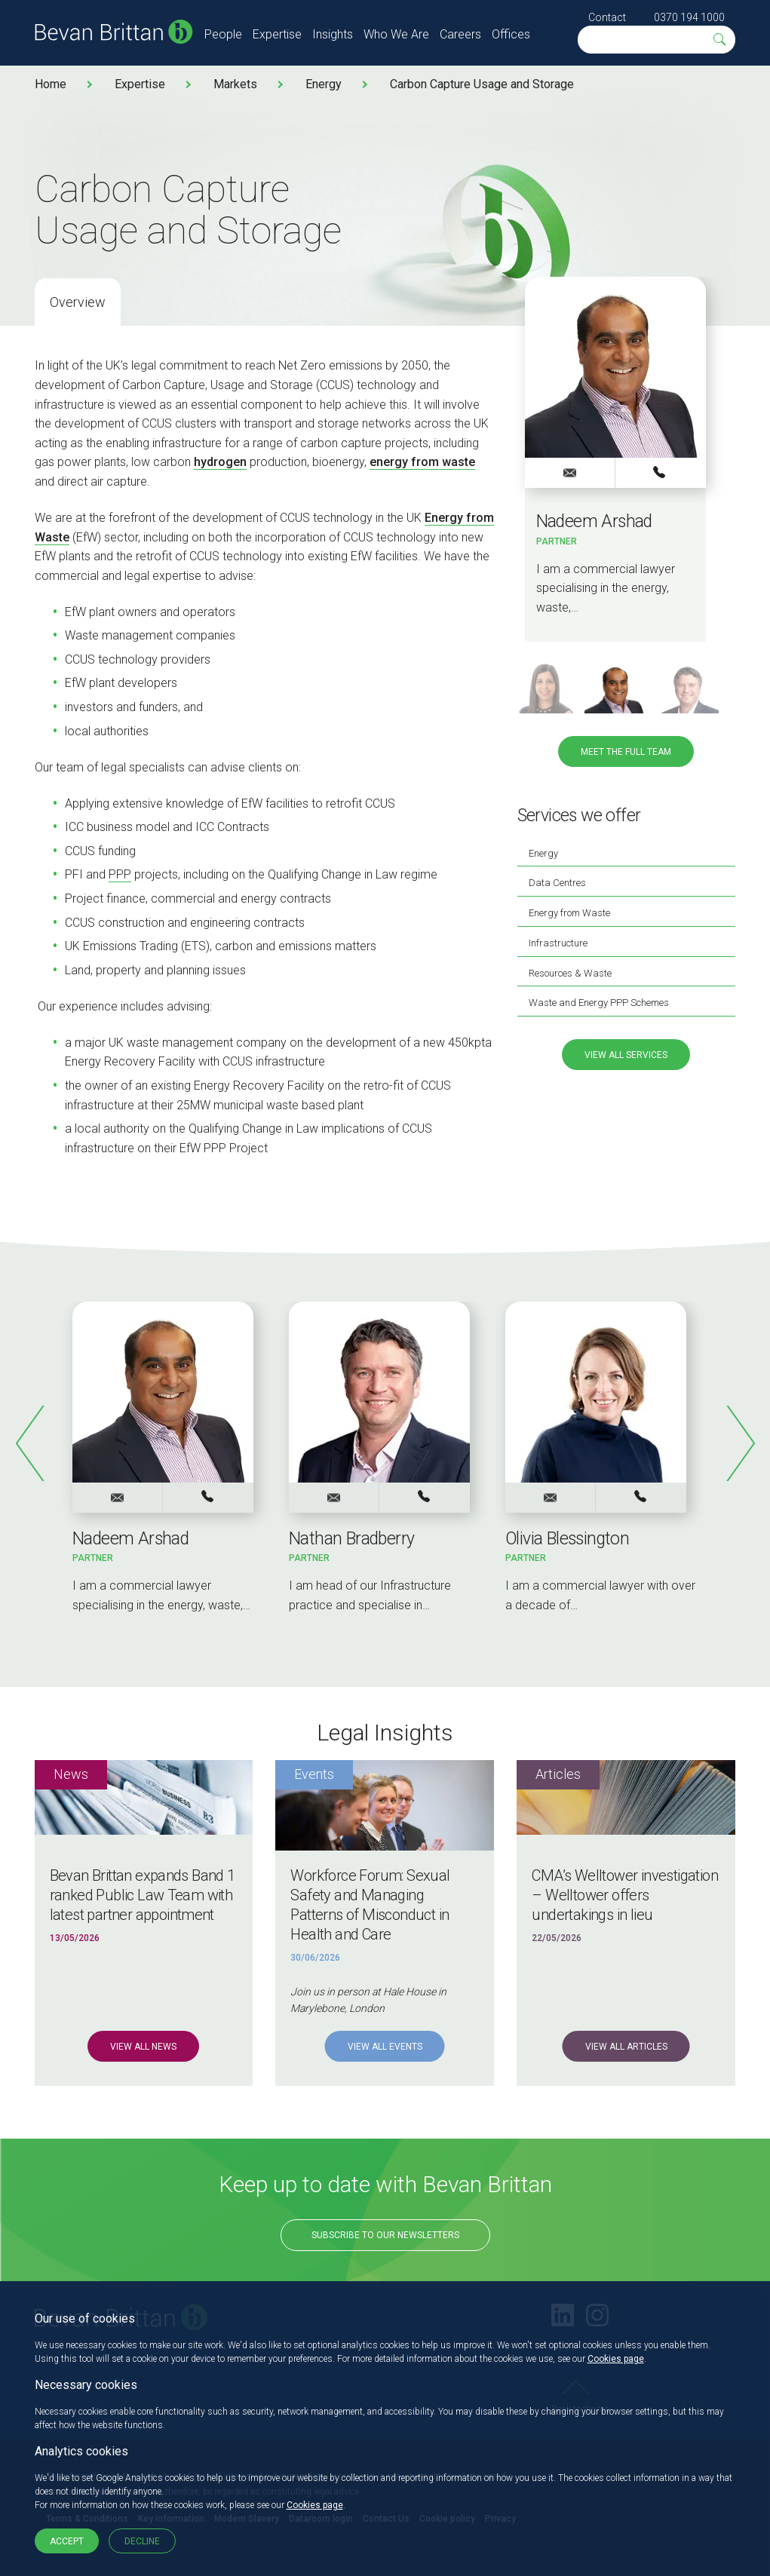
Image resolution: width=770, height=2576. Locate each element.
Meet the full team (626, 752)
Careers (460, 34)
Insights (332, 34)
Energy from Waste (569, 912)
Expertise (277, 34)
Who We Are (396, 34)
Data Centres (557, 882)
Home (50, 84)
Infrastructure (558, 943)
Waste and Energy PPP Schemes (599, 1002)
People (223, 34)
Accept (67, 2541)
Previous (31, 1443)
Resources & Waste (570, 973)
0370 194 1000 (689, 17)
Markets (235, 84)
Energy (323, 84)
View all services (625, 1055)
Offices (511, 34)
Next (740, 1443)
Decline (142, 2541)
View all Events (385, 2046)
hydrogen (220, 462)
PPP (120, 874)
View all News (143, 2046)
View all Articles (626, 2046)
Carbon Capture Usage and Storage (482, 84)
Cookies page (615, 2359)
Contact (607, 17)
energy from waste (422, 462)
